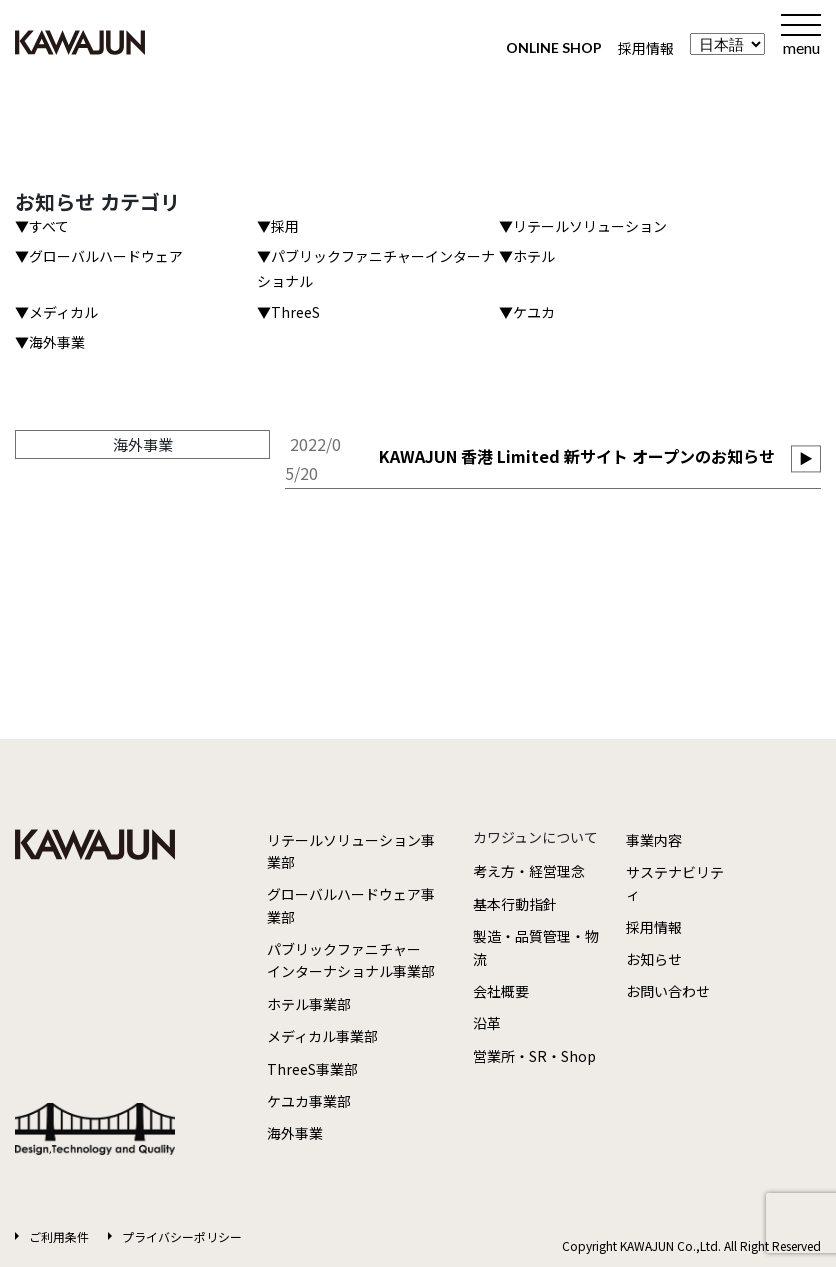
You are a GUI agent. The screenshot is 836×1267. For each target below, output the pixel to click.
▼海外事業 (50, 342)
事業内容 (654, 840)
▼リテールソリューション (583, 226)
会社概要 (501, 991)
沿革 (487, 1023)
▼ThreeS (288, 312)
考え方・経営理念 (529, 871)
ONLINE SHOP (554, 48)
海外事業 (295, 1133)
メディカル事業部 (322, 1036)
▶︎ (806, 458)
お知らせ (654, 959)
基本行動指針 (515, 904)
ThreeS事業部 (312, 1069)
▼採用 (278, 226)
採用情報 (646, 48)
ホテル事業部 (309, 1004)
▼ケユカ (527, 312)
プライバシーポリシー (182, 1236)
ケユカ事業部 (309, 1101)
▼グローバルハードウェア (99, 256)
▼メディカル (56, 312)
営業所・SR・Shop (534, 1056)
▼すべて (42, 226)
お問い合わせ (668, 991)
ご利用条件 (59, 1236)
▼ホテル (527, 256)
